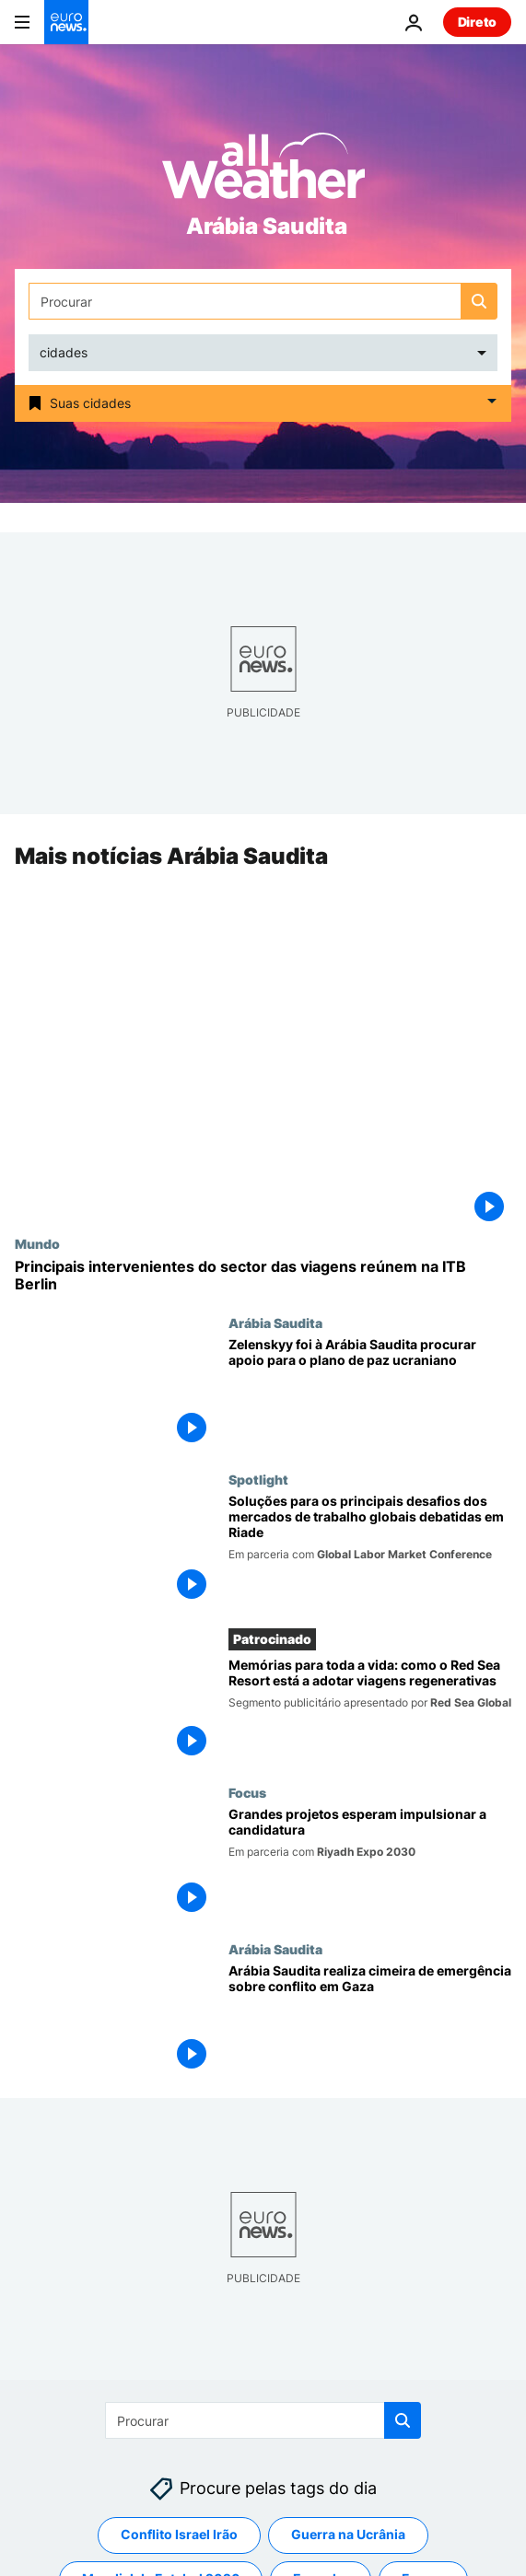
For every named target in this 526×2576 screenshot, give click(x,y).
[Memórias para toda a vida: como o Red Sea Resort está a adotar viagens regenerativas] (369, 1710)
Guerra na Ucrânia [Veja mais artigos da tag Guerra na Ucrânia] (348, 2535)
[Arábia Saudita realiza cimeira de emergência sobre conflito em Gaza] (369, 2020)
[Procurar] (263, 301)
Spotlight (258, 1479)
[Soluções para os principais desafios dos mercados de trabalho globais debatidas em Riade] (369, 1550)
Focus (247, 1792)
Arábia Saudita (275, 1322)
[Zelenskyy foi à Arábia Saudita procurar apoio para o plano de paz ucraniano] (369, 1393)
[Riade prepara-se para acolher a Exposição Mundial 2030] (369, 1863)
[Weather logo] (263, 171)
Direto (477, 21)
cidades (64, 352)
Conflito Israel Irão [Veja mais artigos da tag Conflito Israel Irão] (179, 2535)
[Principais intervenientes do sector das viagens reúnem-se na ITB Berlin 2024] (263, 1275)
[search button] (479, 301)
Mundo (37, 1243)
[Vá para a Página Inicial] (66, 22)
